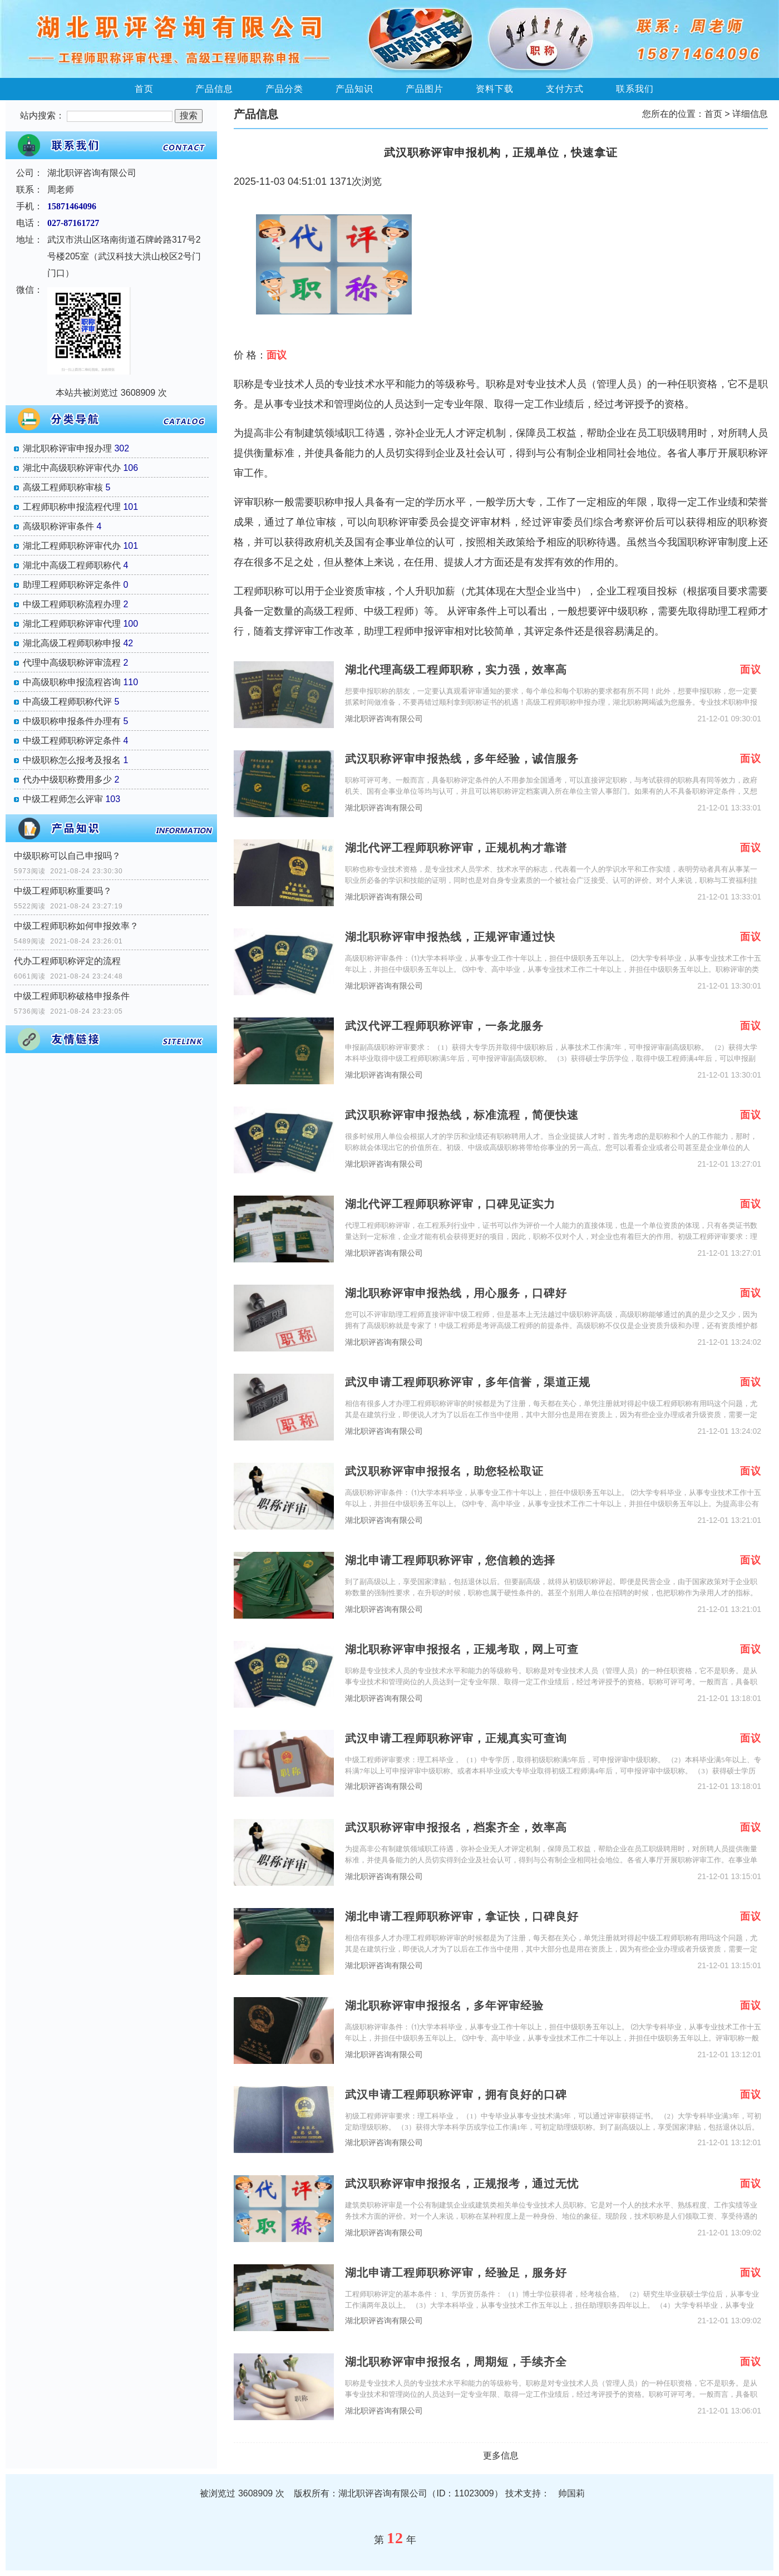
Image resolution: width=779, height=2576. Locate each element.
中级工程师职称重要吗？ (63, 891)
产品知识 (354, 89)
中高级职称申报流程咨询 (72, 682)
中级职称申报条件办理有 (72, 721)
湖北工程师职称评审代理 (72, 623)
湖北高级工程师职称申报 (72, 643)
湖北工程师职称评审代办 (72, 545)
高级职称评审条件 (58, 526)
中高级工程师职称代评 (67, 701)
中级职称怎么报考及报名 (72, 760)
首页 (144, 89)
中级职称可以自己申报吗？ (67, 856)
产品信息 (214, 89)
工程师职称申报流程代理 (72, 507)
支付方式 (565, 89)
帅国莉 (571, 2493)
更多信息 (501, 2455)
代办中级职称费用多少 (67, 779)
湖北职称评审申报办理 (67, 448)
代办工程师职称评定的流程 (67, 961)
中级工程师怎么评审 (63, 799)
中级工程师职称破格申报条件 (72, 996)
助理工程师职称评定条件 (72, 584)
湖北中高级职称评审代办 (72, 468)
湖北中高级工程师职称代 (72, 565)
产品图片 (424, 89)
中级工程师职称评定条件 (72, 740)
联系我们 (635, 89)
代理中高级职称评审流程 (72, 662)
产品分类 (284, 89)
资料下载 (495, 89)
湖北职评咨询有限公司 (384, 719)
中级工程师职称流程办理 (72, 604)
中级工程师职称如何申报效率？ (76, 926)
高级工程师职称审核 (63, 487)
